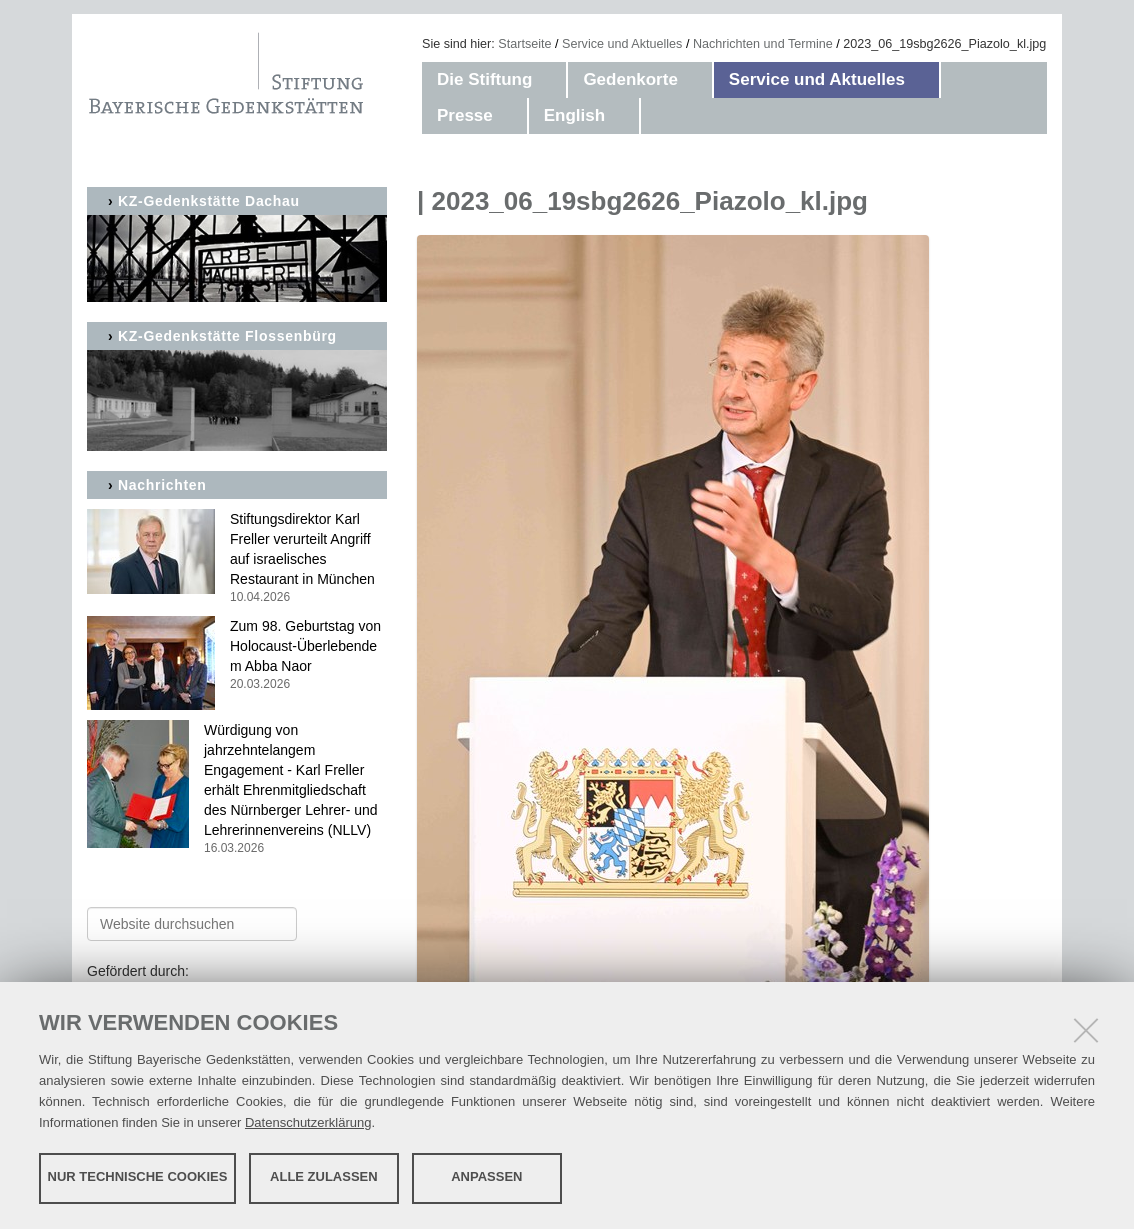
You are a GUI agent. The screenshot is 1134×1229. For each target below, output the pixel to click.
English (574, 115)
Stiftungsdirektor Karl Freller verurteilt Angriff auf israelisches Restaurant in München (237, 558)
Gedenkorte (630, 79)
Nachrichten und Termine (763, 44)
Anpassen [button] (486, 1176)
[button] (552, 80)
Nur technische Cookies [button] (138, 1176)
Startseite (524, 44)
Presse (465, 115)
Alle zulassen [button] (324, 1176)
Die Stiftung (484, 79)
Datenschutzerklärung (308, 1121)
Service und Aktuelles (622, 44)
